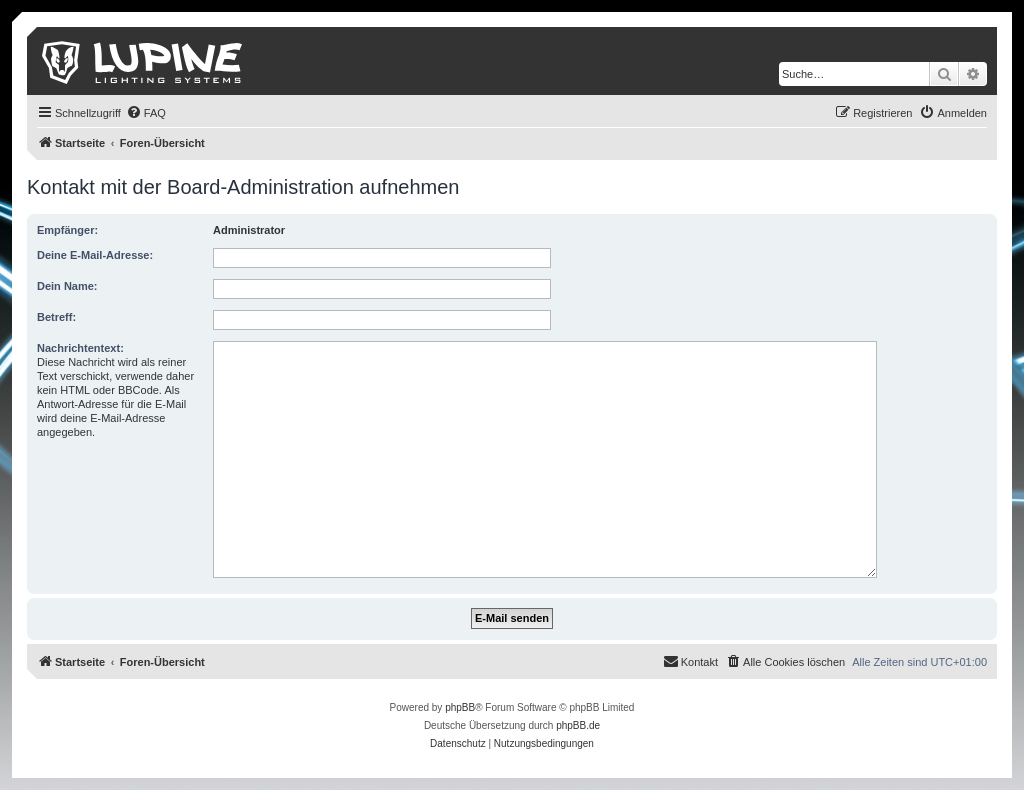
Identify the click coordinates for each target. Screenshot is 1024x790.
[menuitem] (146, 113)
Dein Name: (67, 286)
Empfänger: (67, 230)
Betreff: (56, 317)
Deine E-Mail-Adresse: (95, 255)
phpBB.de (578, 725)
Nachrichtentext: (80, 348)
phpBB (460, 707)
